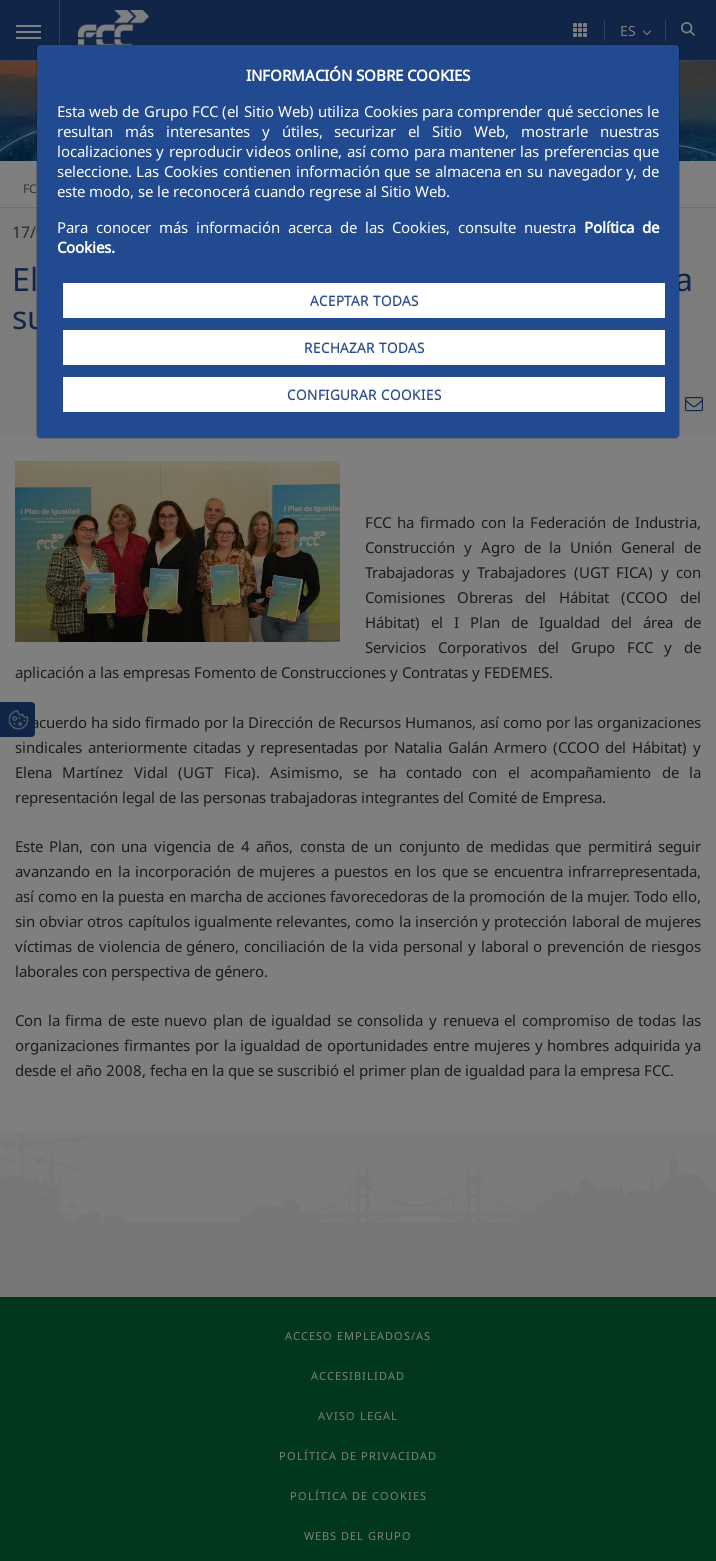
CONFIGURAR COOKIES (364, 394)
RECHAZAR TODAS (364, 347)
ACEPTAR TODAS (364, 300)
